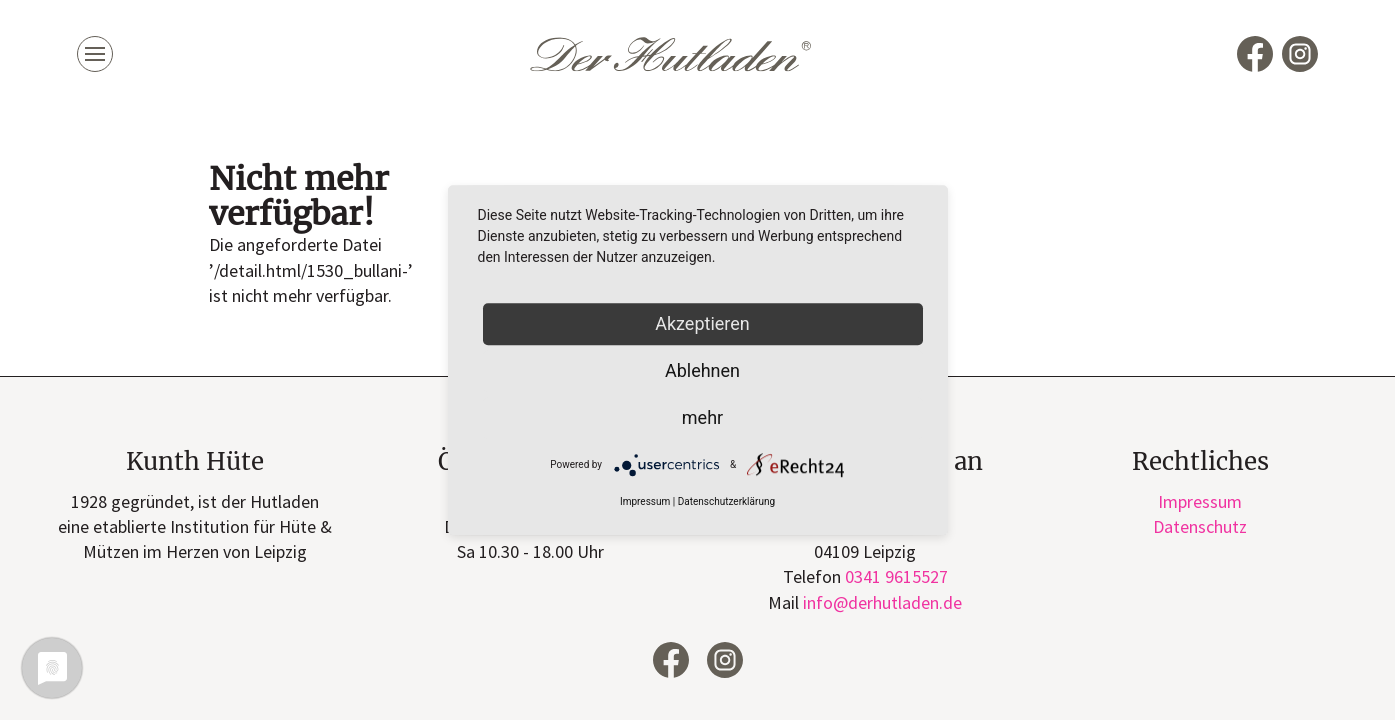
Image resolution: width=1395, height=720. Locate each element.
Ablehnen (702, 370)
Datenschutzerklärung (726, 502)
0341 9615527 (896, 576)
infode (882, 602)
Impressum (1200, 501)
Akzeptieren (702, 323)
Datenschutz (1200, 526)
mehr (702, 417)
